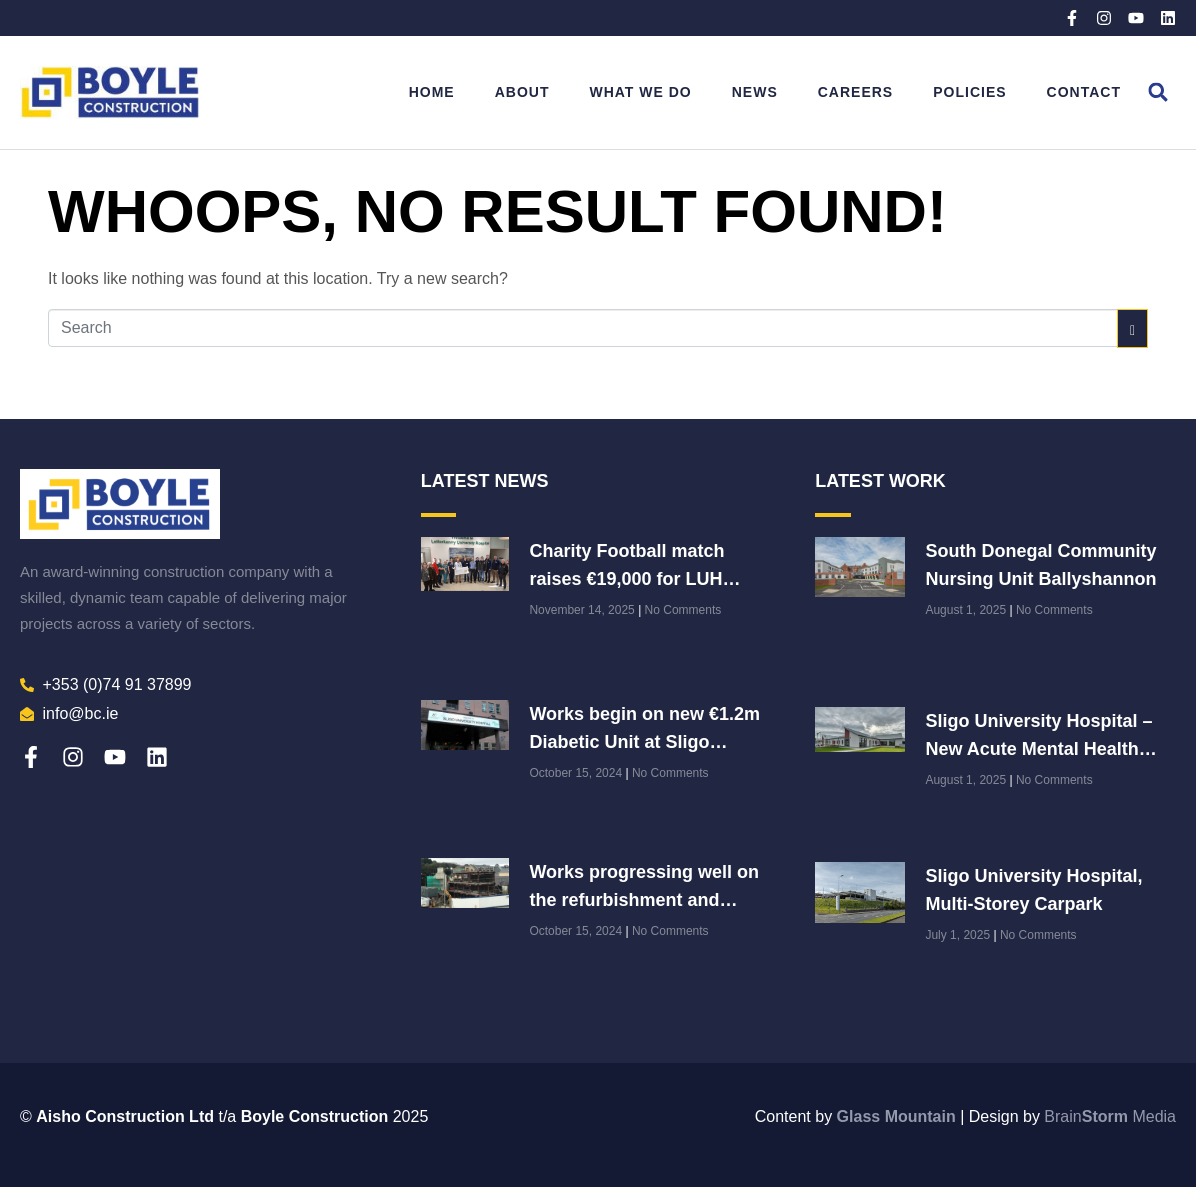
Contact (1084, 92)
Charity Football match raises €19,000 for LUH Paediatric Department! (627, 579)
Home (432, 92)
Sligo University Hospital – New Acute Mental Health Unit (1038, 749)
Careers (855, 92)
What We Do (640, 92)
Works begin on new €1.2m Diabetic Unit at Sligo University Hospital (644, 742)
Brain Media (1110, 1116)
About (522, 92)
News (755, 92)
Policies (969, 92)
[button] (1158, 92)
